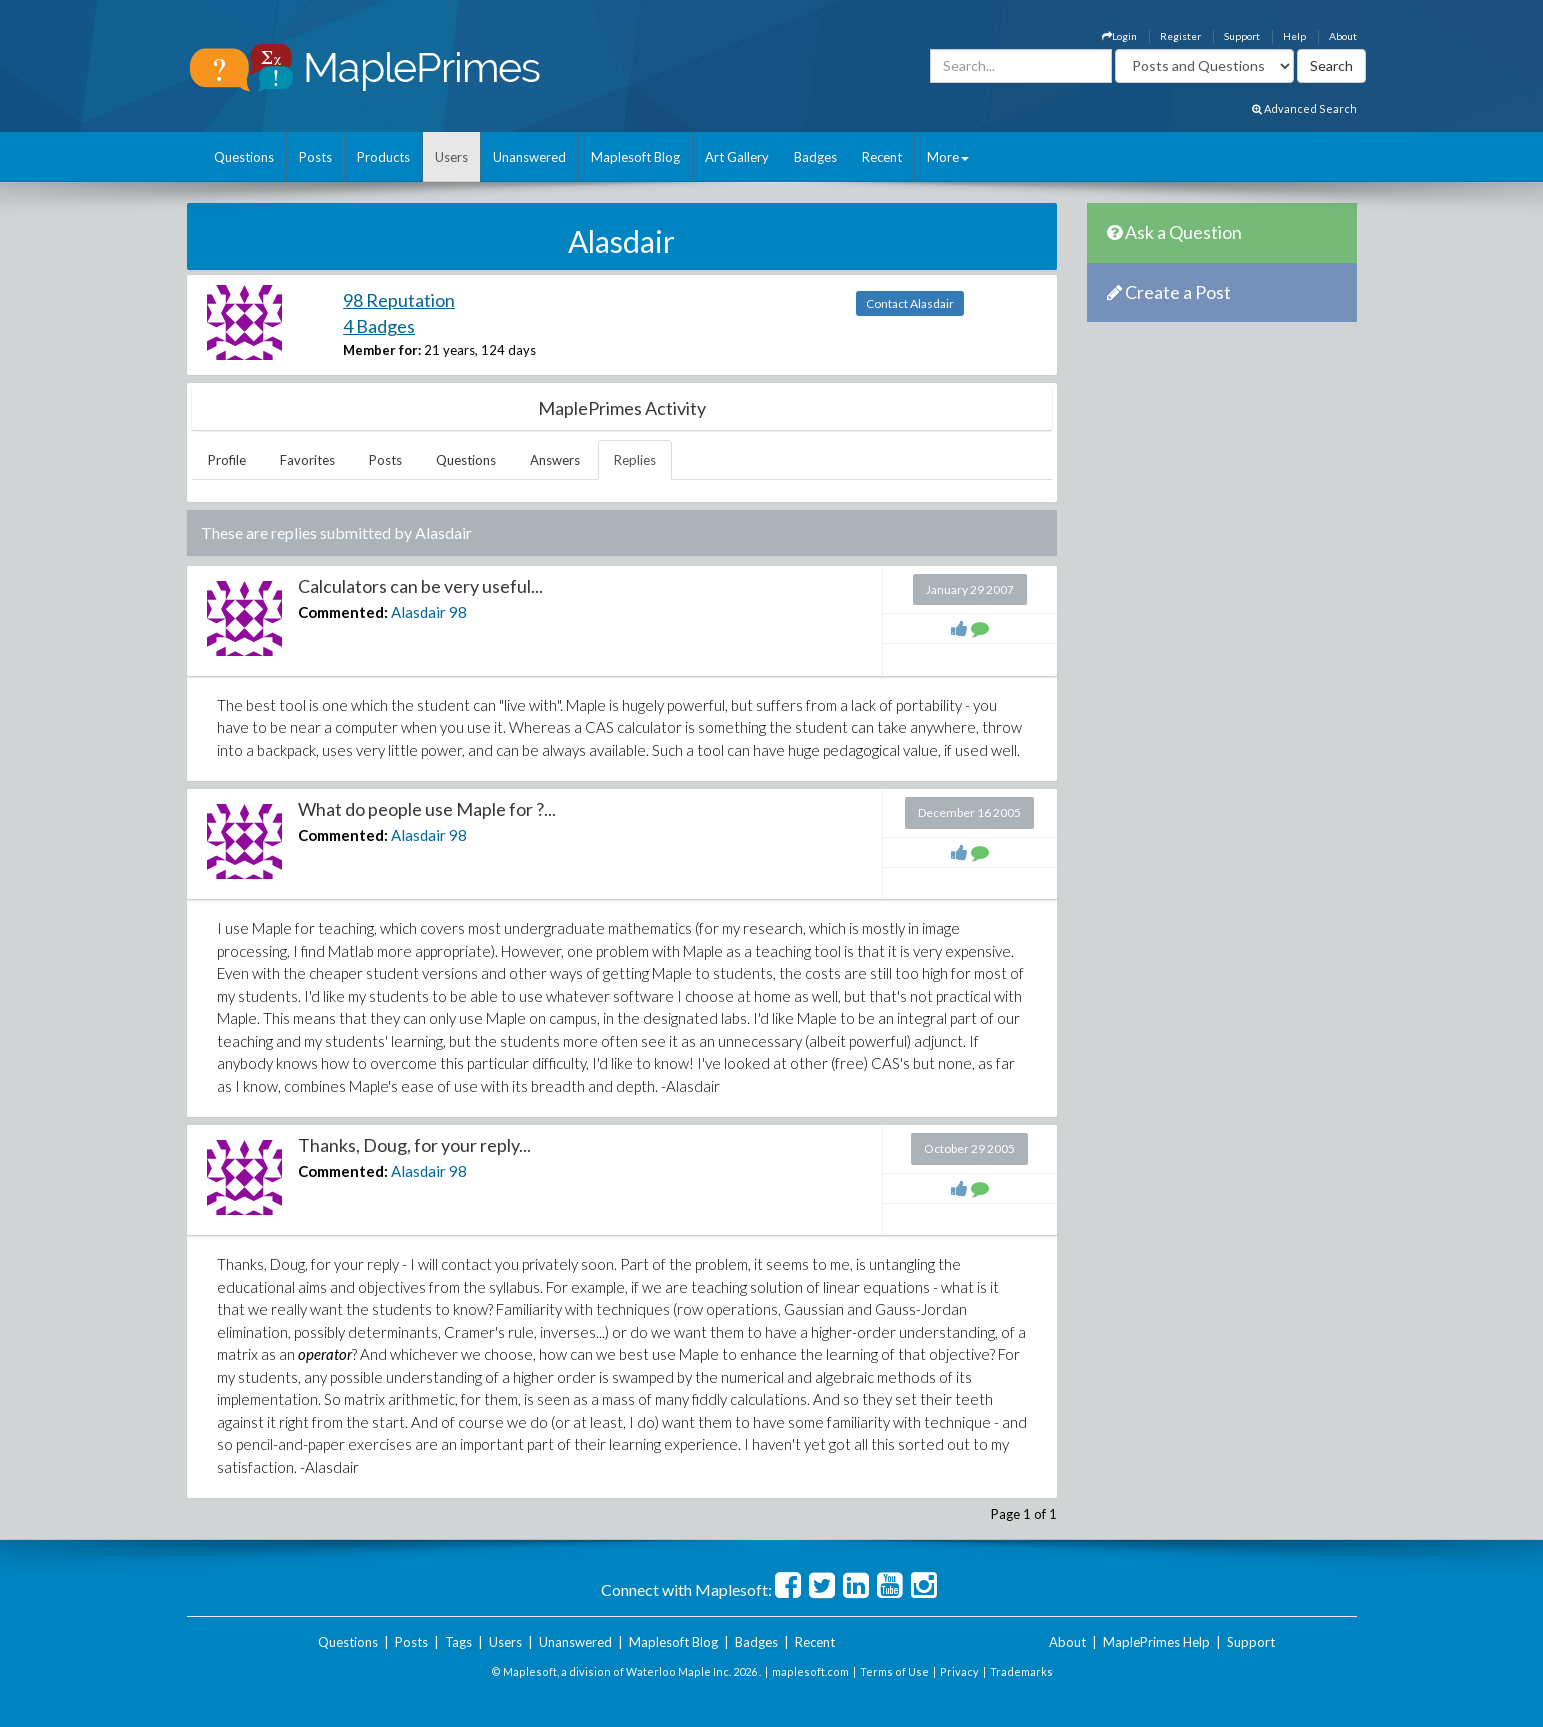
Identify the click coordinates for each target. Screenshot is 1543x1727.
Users (451, 157)
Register (1180, 36)
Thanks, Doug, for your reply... (414, 1145)
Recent (882, 157)
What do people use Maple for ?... (427, 809)
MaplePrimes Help (1156, 1642)
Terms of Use (894, 1671)
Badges (815, 157)
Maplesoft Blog (635, 157)
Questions (244, 157)
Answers (555, 460)
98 (458, 612)
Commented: (343, 612)
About (1343, 36)
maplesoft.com (810, 1671)
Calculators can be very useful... (420, 586)
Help (1294, 36)
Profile (227, 460)
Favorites (307, 460)
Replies (635, 460)
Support (1242, 36)
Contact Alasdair (910, 303)
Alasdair (418, 612)
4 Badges (379, 326)
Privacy (959, 1671)
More (948, 157)
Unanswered (529, 157)
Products (383, 157)
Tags (458, 1642)
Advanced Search (1304, 108)
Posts (315, 157)
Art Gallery (737, 157)
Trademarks (1021, 1671)
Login (1119, 36)
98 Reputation (399, 300)
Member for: (382, 350)
